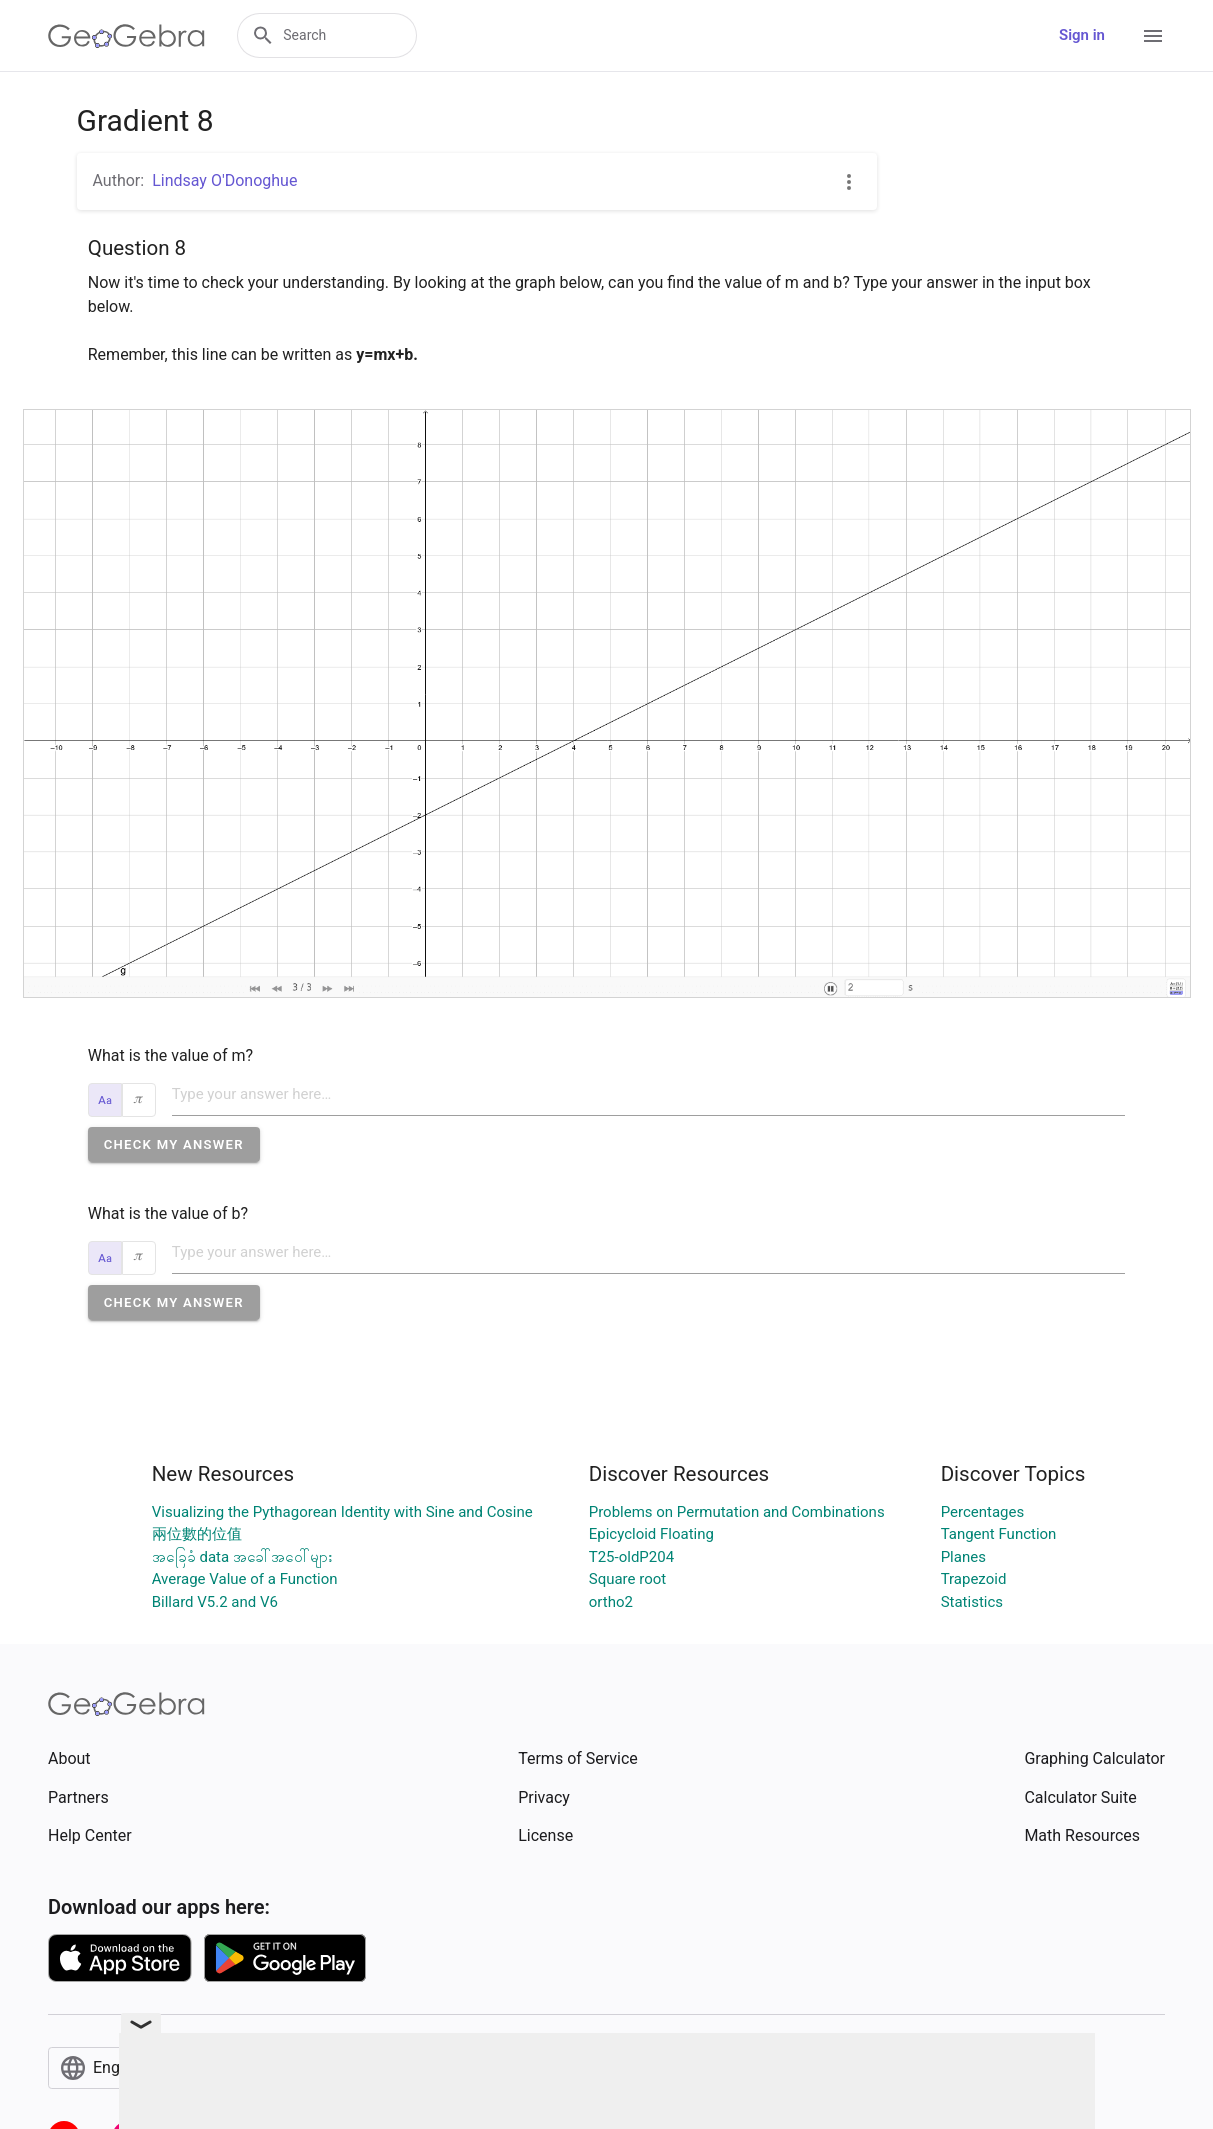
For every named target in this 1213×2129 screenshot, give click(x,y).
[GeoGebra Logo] (126, 36)
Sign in (1082, 35)
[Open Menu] (1153, 36)
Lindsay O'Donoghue (224, 180)
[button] (174, 1144)
